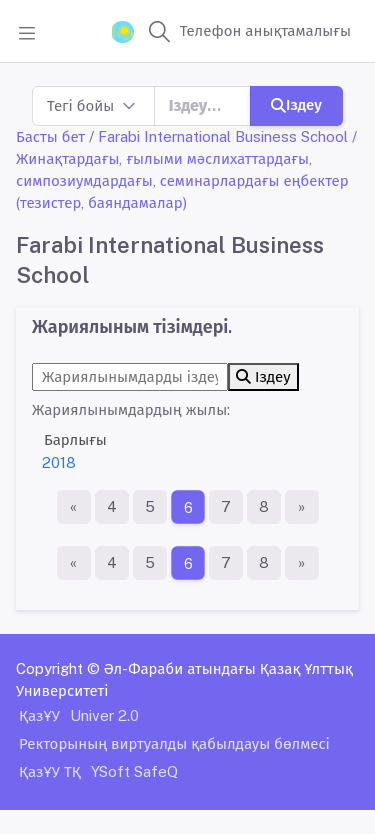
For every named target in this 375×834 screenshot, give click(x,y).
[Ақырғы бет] (302, 507)
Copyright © (58, 668)
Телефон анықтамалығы (265, 30)
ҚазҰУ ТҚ (50, 771)
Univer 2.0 (104, 715)
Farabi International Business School (223, 136)
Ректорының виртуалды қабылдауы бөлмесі (174, 743)
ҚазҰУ (39, 715)
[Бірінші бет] (74, 507)
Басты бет (50, 136)
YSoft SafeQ (134, 771)
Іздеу (296, 104)
